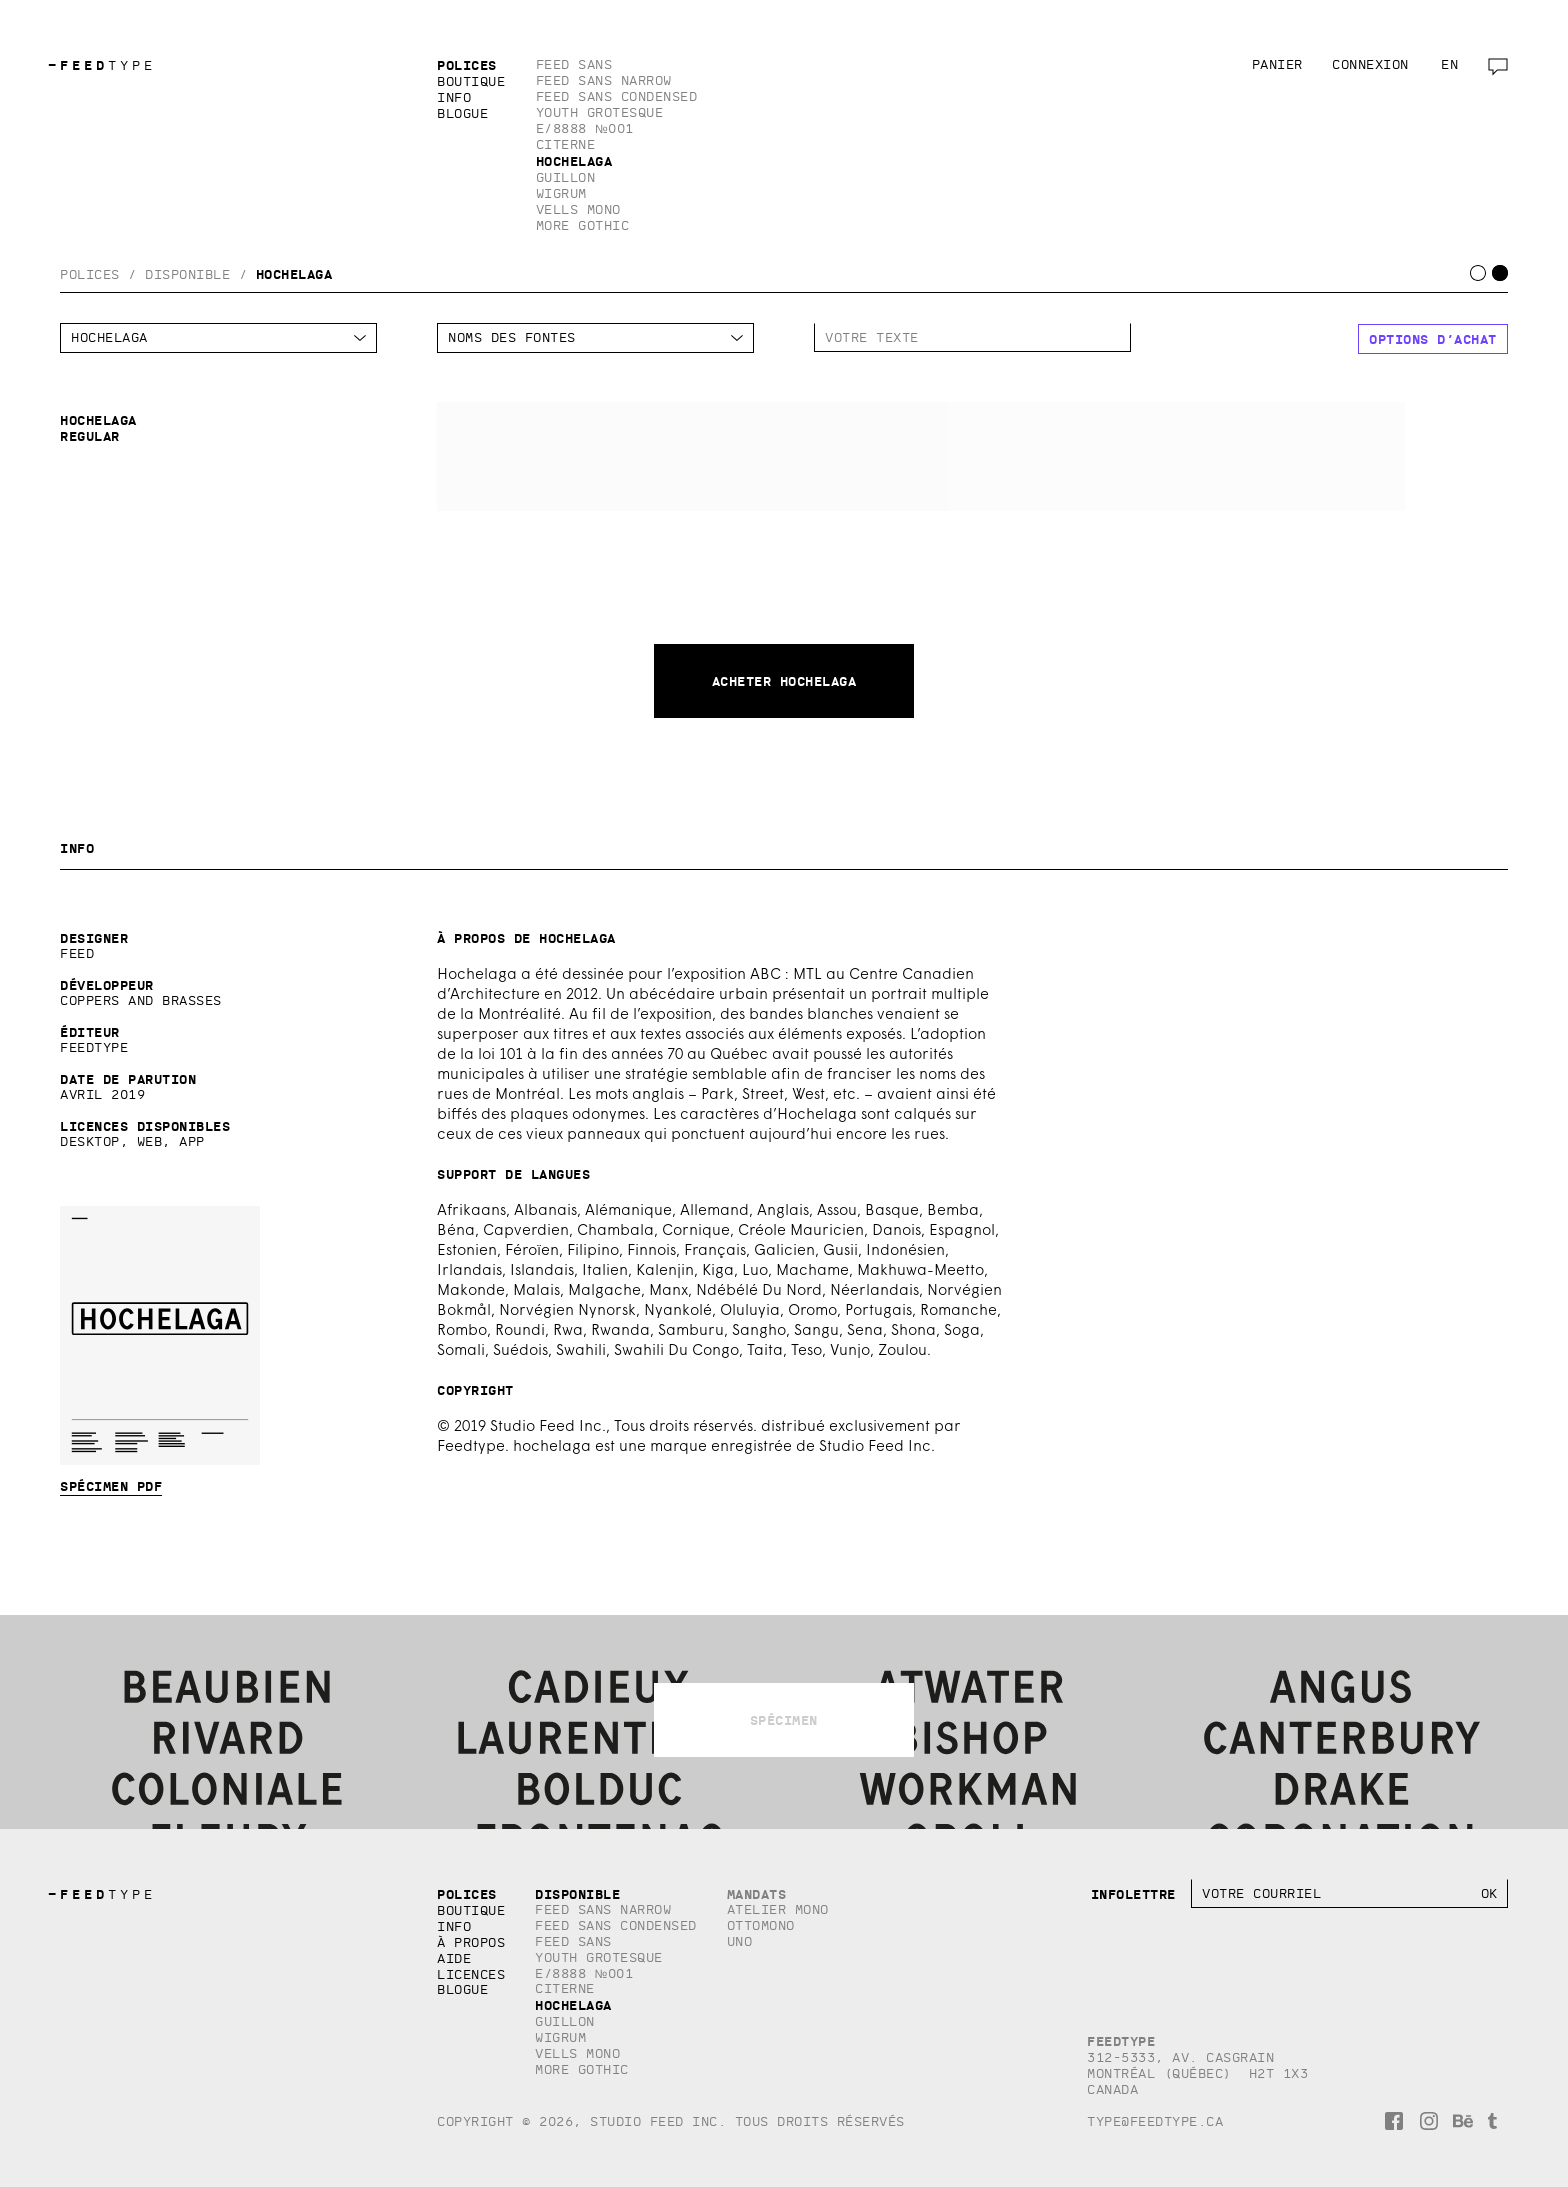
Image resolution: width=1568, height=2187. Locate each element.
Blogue (462, 113)
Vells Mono (578, 209)
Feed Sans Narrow (604, 80)
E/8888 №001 (585, 128)
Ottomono (761, 1925)
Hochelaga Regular (921, 456)
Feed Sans (574, 64)
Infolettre (1133, 1894)
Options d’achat (1433, 339)
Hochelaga (574, 161)
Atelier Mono (778, 1909)
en (1449, 64)
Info (454, 97)
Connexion (1370, 64)
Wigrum (561, 193)
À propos (471, 1942)
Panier (1277, 64)
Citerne (566, 144)
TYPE (102, 65)
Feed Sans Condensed (617, 96)
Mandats (757, 1894)
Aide (454, 1958)
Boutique (471, 81)
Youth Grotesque (600, 112)
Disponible (187, 274)
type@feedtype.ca (1155, 2121)
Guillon (566, 177)
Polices (467, 65)
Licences (471, 1974)
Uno (740, 1941)
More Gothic (583, 225)
